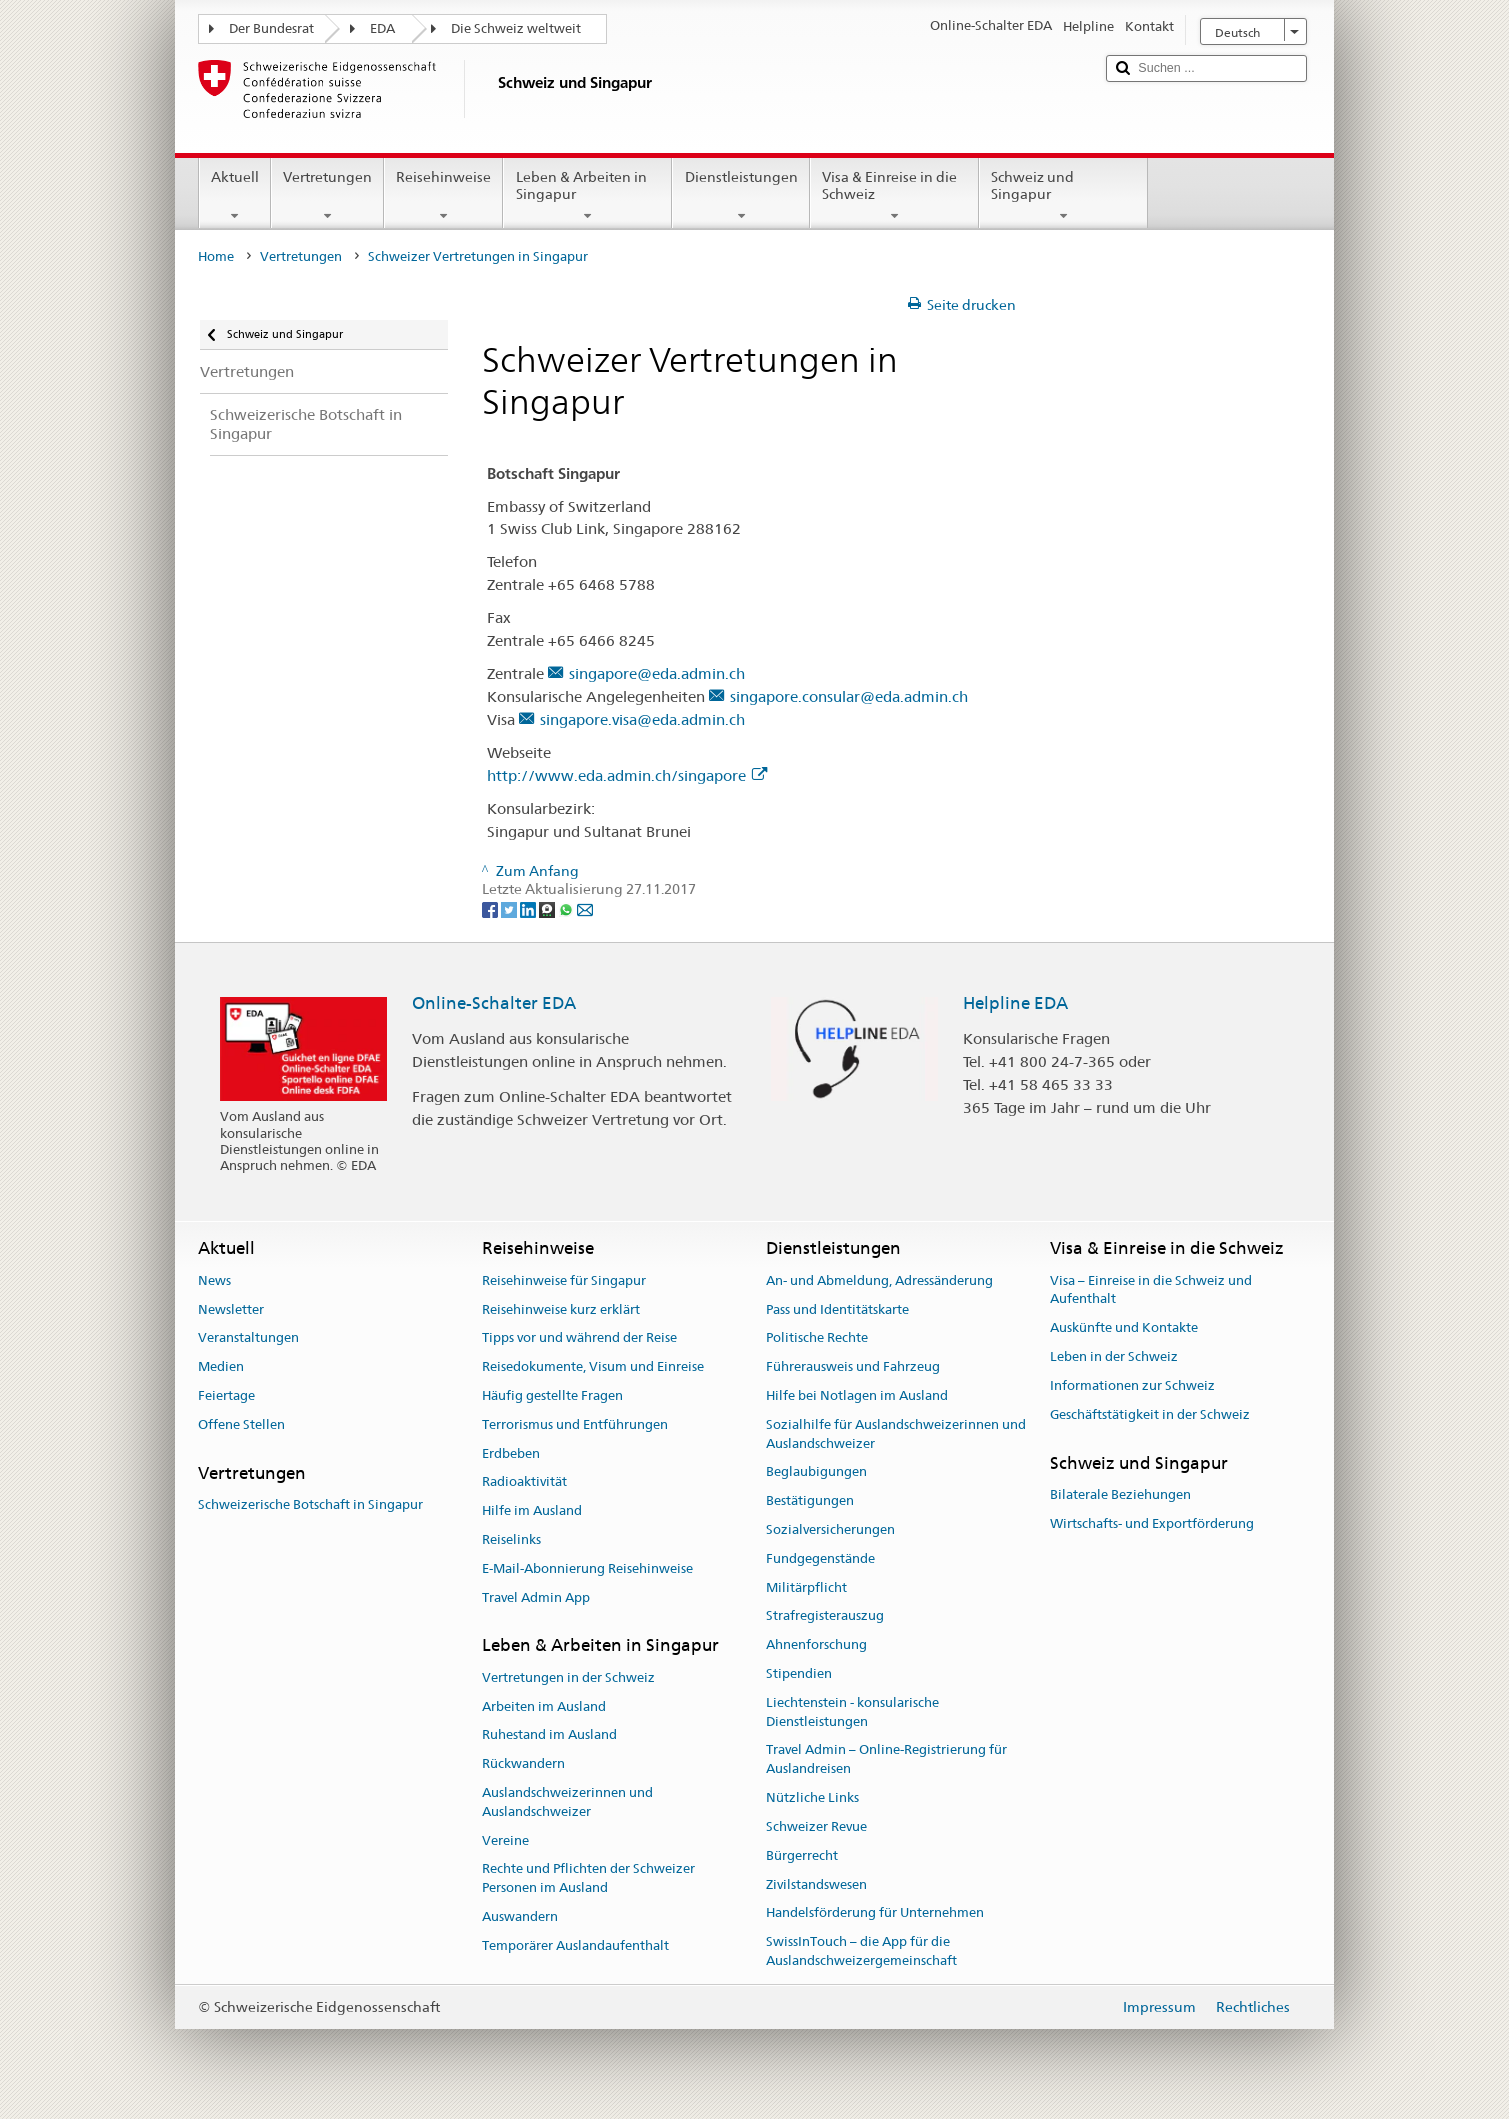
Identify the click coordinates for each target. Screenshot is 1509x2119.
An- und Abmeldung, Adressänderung (879, 1280)
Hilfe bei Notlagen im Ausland (857, 1395)
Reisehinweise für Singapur (564, 1280)
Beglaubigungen (816, 1472)
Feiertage (226, 1395)
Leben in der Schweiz (1114, 1356)
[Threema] (548, 908)
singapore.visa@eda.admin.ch (642, 719)
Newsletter (231, 1309)
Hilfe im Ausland (532, 1510)
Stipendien (799, 1673)
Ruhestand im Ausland (549, 1735)
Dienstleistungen (740, 196)
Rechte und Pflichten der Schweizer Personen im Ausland (588, 1879)
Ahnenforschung (816, 1644)
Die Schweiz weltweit (516, 28)
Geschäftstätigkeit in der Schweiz (1150, 1414)
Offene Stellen (241, 1424)
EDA (382, 28)
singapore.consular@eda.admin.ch (849, 696)
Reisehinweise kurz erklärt (561, 1309)
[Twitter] (510, 908)
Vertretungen (327, 196)
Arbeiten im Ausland (544, 1706)
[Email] (585, 908)
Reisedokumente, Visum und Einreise (593, 1366)
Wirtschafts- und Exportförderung (1152, 1523)
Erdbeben (511, 1453)
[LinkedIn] (529, 908)
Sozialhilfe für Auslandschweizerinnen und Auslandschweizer (896, 1434)
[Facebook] (491, 908)
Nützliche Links (812, 1797)
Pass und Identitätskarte (837, 1309)
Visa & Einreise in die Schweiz (894, 196)
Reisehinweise (443, 196)
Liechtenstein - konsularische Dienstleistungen (852, 1712)
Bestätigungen (810, 1500)
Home (216, 256)
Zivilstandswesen (816, 1884)
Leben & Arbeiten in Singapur (587, 196)
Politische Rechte (817, 1338)
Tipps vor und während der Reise (579, 1338)
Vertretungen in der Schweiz (568, 1677)
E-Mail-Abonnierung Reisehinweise (587, 1568)
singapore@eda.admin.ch (657, 673)
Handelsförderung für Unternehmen (875, 1913)
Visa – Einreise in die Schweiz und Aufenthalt (1151, 1290)
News (214, 1280)
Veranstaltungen (248, 1338)
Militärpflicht (806, 1587)
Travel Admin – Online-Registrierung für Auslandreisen (886, 1760)
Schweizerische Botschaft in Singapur (310, 1504)
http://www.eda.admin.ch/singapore (627, 775)
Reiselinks (511, 1539)
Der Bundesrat (271, 28)
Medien (221, 1366)
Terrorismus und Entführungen (575, 1424)
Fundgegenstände (820, 1558)
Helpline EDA (1015, 1003)
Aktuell (235, 196)
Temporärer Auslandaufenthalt (575, 1945)
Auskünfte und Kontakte (1124, 1328)
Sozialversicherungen (830, 1529)
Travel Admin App (536, 1597)
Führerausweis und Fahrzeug (853, 1366)
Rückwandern (523, 1763)
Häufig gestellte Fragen (552, 1395)
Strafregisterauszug (825, 1616)
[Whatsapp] (567, 908)
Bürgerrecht (802, 1855)
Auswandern (520, 1916)
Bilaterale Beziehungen (1120, 1494)
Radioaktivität (524, 1482)
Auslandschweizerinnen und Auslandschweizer (567, 1802)
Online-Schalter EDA (494, 1003)
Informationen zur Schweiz (1132, 1385)
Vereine (505, 1840)
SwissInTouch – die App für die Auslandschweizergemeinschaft (861, 1951)
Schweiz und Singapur (1063, 196)
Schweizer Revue (816, 1826)
